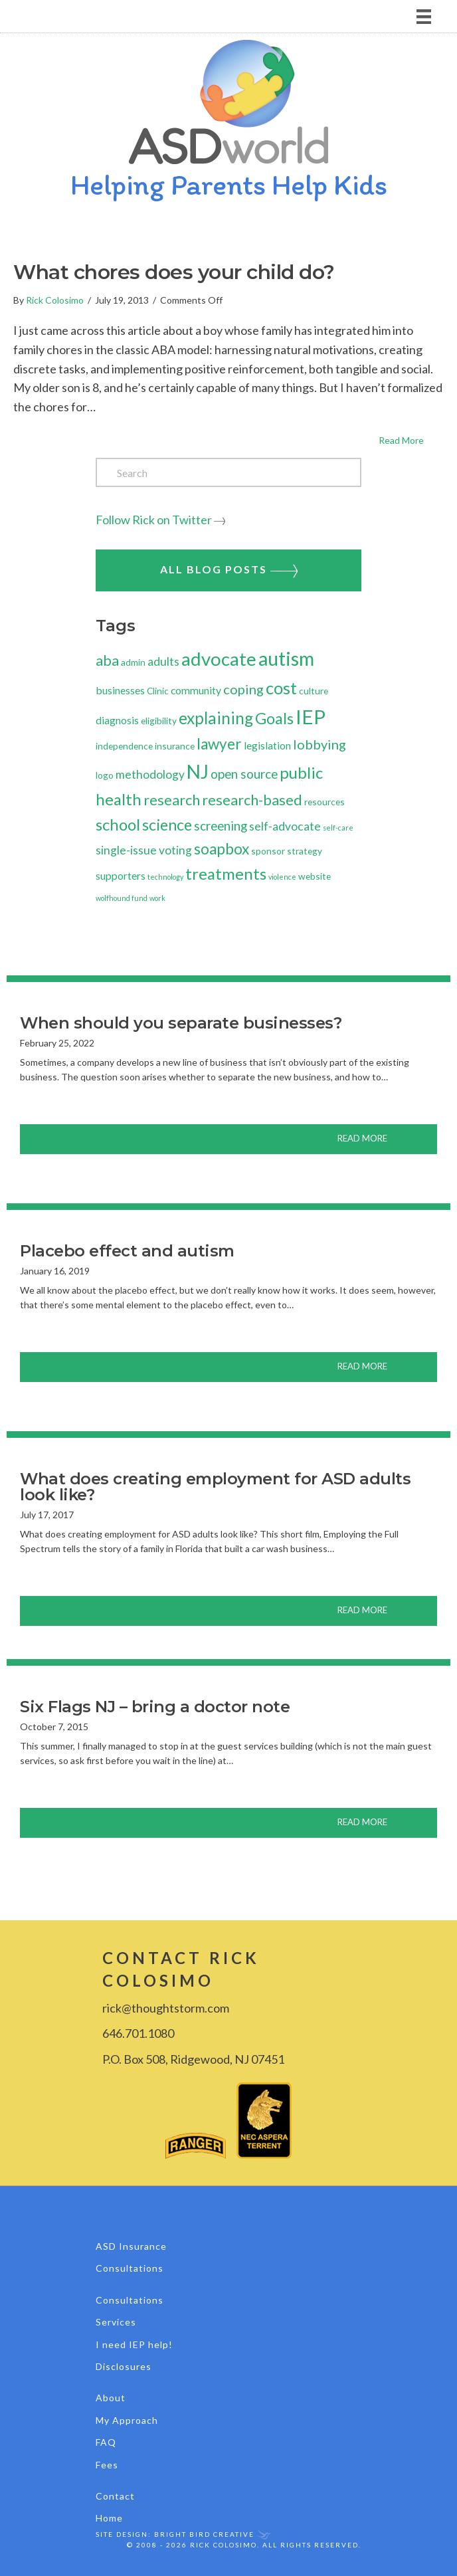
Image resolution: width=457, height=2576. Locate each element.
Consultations (129, 2268)
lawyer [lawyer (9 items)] (219, 744)
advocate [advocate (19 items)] (218, 659)
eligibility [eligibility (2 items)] (159, 720)
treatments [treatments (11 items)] (225, 873)
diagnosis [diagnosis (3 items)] (117, 720)
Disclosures (123, 2366)
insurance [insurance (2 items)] (175, 745)
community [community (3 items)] (196, 690)
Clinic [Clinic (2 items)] (158, 690)
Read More (411, 439)
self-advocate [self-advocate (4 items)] (285, 826)
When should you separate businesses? (180, 1023)
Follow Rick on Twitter (154, 519)
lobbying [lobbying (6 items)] (319, 744)
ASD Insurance (131, 2246)
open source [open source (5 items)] (244, 773)
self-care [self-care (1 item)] (338, 827)
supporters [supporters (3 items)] (120, 875)
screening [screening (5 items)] (220, 825)
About (111, 2397)
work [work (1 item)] (157, 898)
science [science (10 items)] (167, 824)
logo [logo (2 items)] (105, 775)
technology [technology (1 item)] (165, 876)
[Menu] (228, 16)
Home (109, 2518)
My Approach (127, 2420)
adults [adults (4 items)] (163, 661)
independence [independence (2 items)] (124, 745)
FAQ (106, 2442)
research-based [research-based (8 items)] (252, 800)
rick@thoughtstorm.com (165, 2008)
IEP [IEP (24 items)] (310, 716)
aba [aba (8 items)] (107, 660)
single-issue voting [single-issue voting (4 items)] (144, 850)
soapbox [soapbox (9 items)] (221, 849)
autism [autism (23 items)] (286, 658)
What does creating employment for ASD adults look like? (215, 1486)
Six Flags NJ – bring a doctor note (155, 1706)
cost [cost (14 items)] (281, 688)
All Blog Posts (229, 570)
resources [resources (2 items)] (324, 801)
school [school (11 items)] (118, 824)
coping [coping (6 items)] (243, 689)
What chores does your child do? (174, 272)
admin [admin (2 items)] (133, 662)
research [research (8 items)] (171, 800)
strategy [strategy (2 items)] (304, 850)
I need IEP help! (134, 2344)
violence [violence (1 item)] (282, 876)
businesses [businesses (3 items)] (120, 690)
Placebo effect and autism (127, 1250)
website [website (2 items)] (314, 876)
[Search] (228, 472)
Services (116, 2322)
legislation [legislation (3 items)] (267, 745)
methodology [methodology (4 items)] (150, 774)
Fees (107, 2464)
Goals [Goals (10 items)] (274, 718)
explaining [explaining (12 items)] (216, 718)
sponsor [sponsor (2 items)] (268, 850)
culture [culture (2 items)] (313, 690)
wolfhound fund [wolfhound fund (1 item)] (121, 898)
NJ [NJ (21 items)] (198, 771)
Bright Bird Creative (204, 2534)
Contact (115, 2496)
